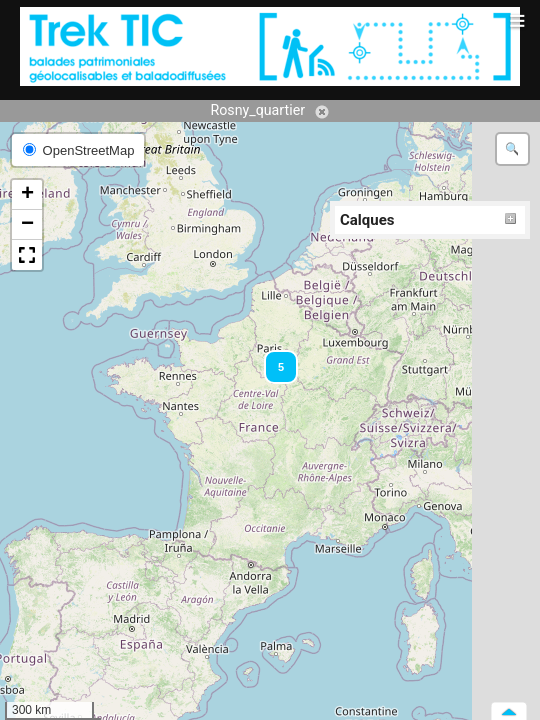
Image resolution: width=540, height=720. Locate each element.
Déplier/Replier (511, 220)
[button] (272, 358)
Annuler (322, 112)
